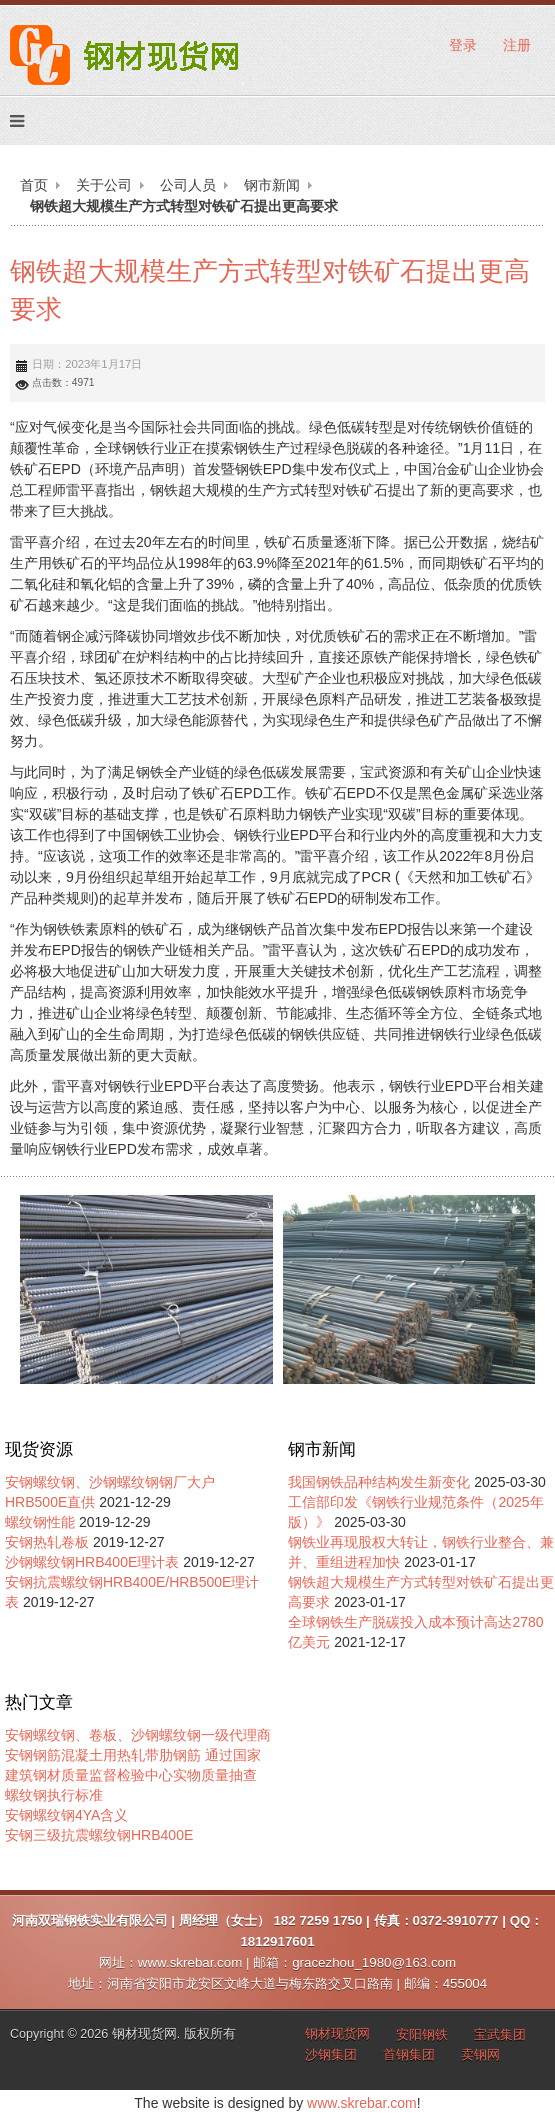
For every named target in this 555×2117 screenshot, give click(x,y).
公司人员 (188, 185)
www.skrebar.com (362, 2103)
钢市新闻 (272, 185)
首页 (34, 185)
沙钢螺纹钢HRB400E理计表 (92, 1562)
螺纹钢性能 (40, 1522)
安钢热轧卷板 (47, 1542)
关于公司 (104, 185)
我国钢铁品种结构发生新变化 (379, 1482)
